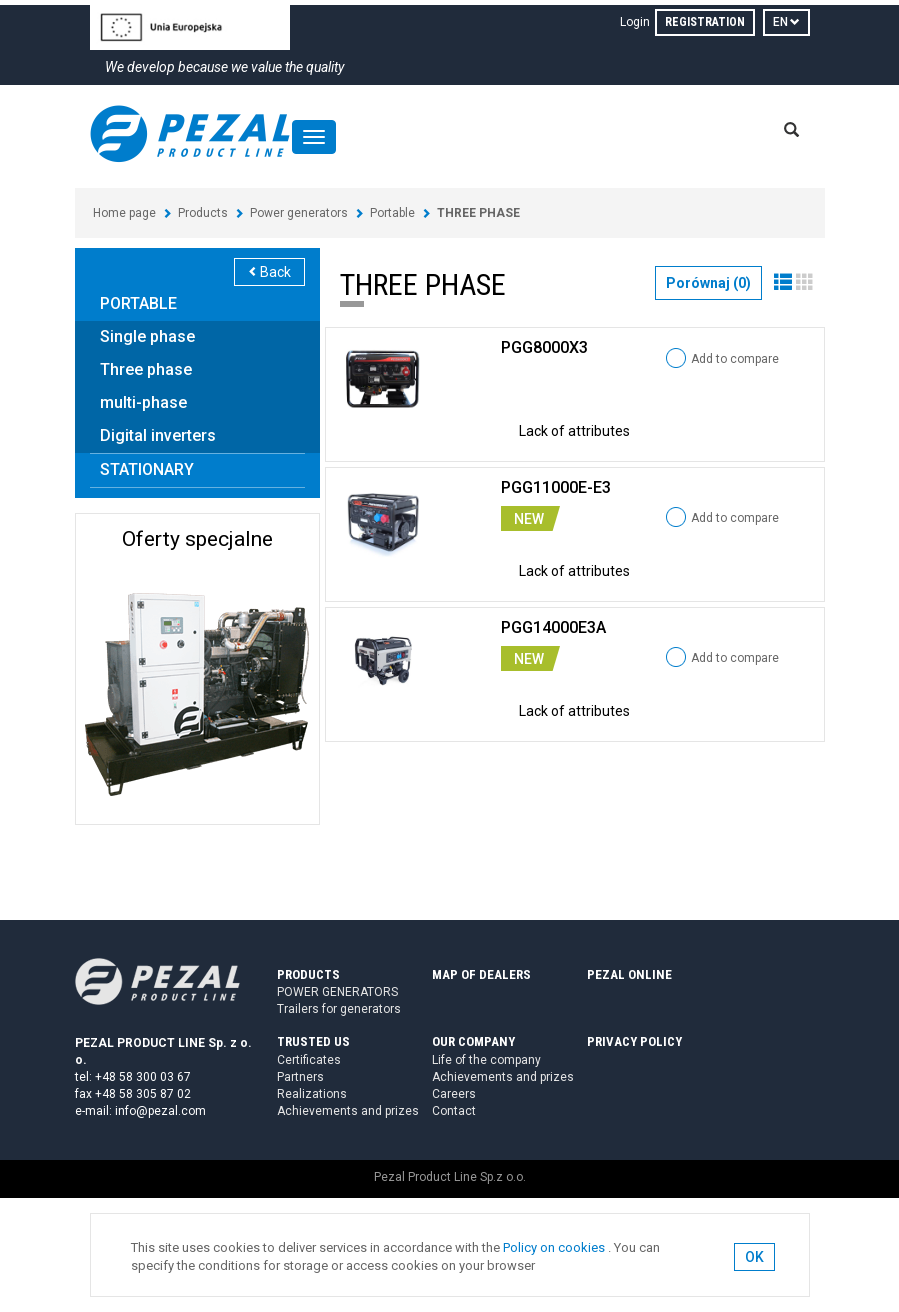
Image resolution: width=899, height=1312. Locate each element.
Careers (454, 1094)
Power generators (299, 213)
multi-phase (143, 402)
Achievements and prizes (348, 1111)
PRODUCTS (308, 974)
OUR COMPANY (473, 1041)
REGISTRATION (705, 22)
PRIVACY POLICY (634, 1041)
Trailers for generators (339, 1009)
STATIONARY (147, 469)
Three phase (146, 369)
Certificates (309, 1060)
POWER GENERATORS (337, 992)
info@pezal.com (160, 1111)
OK (754, 1257)
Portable (392, 213)
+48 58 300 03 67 (143, 1077)
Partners (300, 1077)
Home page (124, 213)
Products (203, 213)
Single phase (147, 336)
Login (635, 22)
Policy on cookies (554, 1247)
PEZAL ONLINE (629, 974)
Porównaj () (708, 283)
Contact (454, 1111)
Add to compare (735, 359)
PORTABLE (138, 303)
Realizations (312, 1094)
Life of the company (486, 1060)
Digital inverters (158, 435)
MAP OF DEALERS (481, 974)
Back (269, 272)
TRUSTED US (313, 1041)
